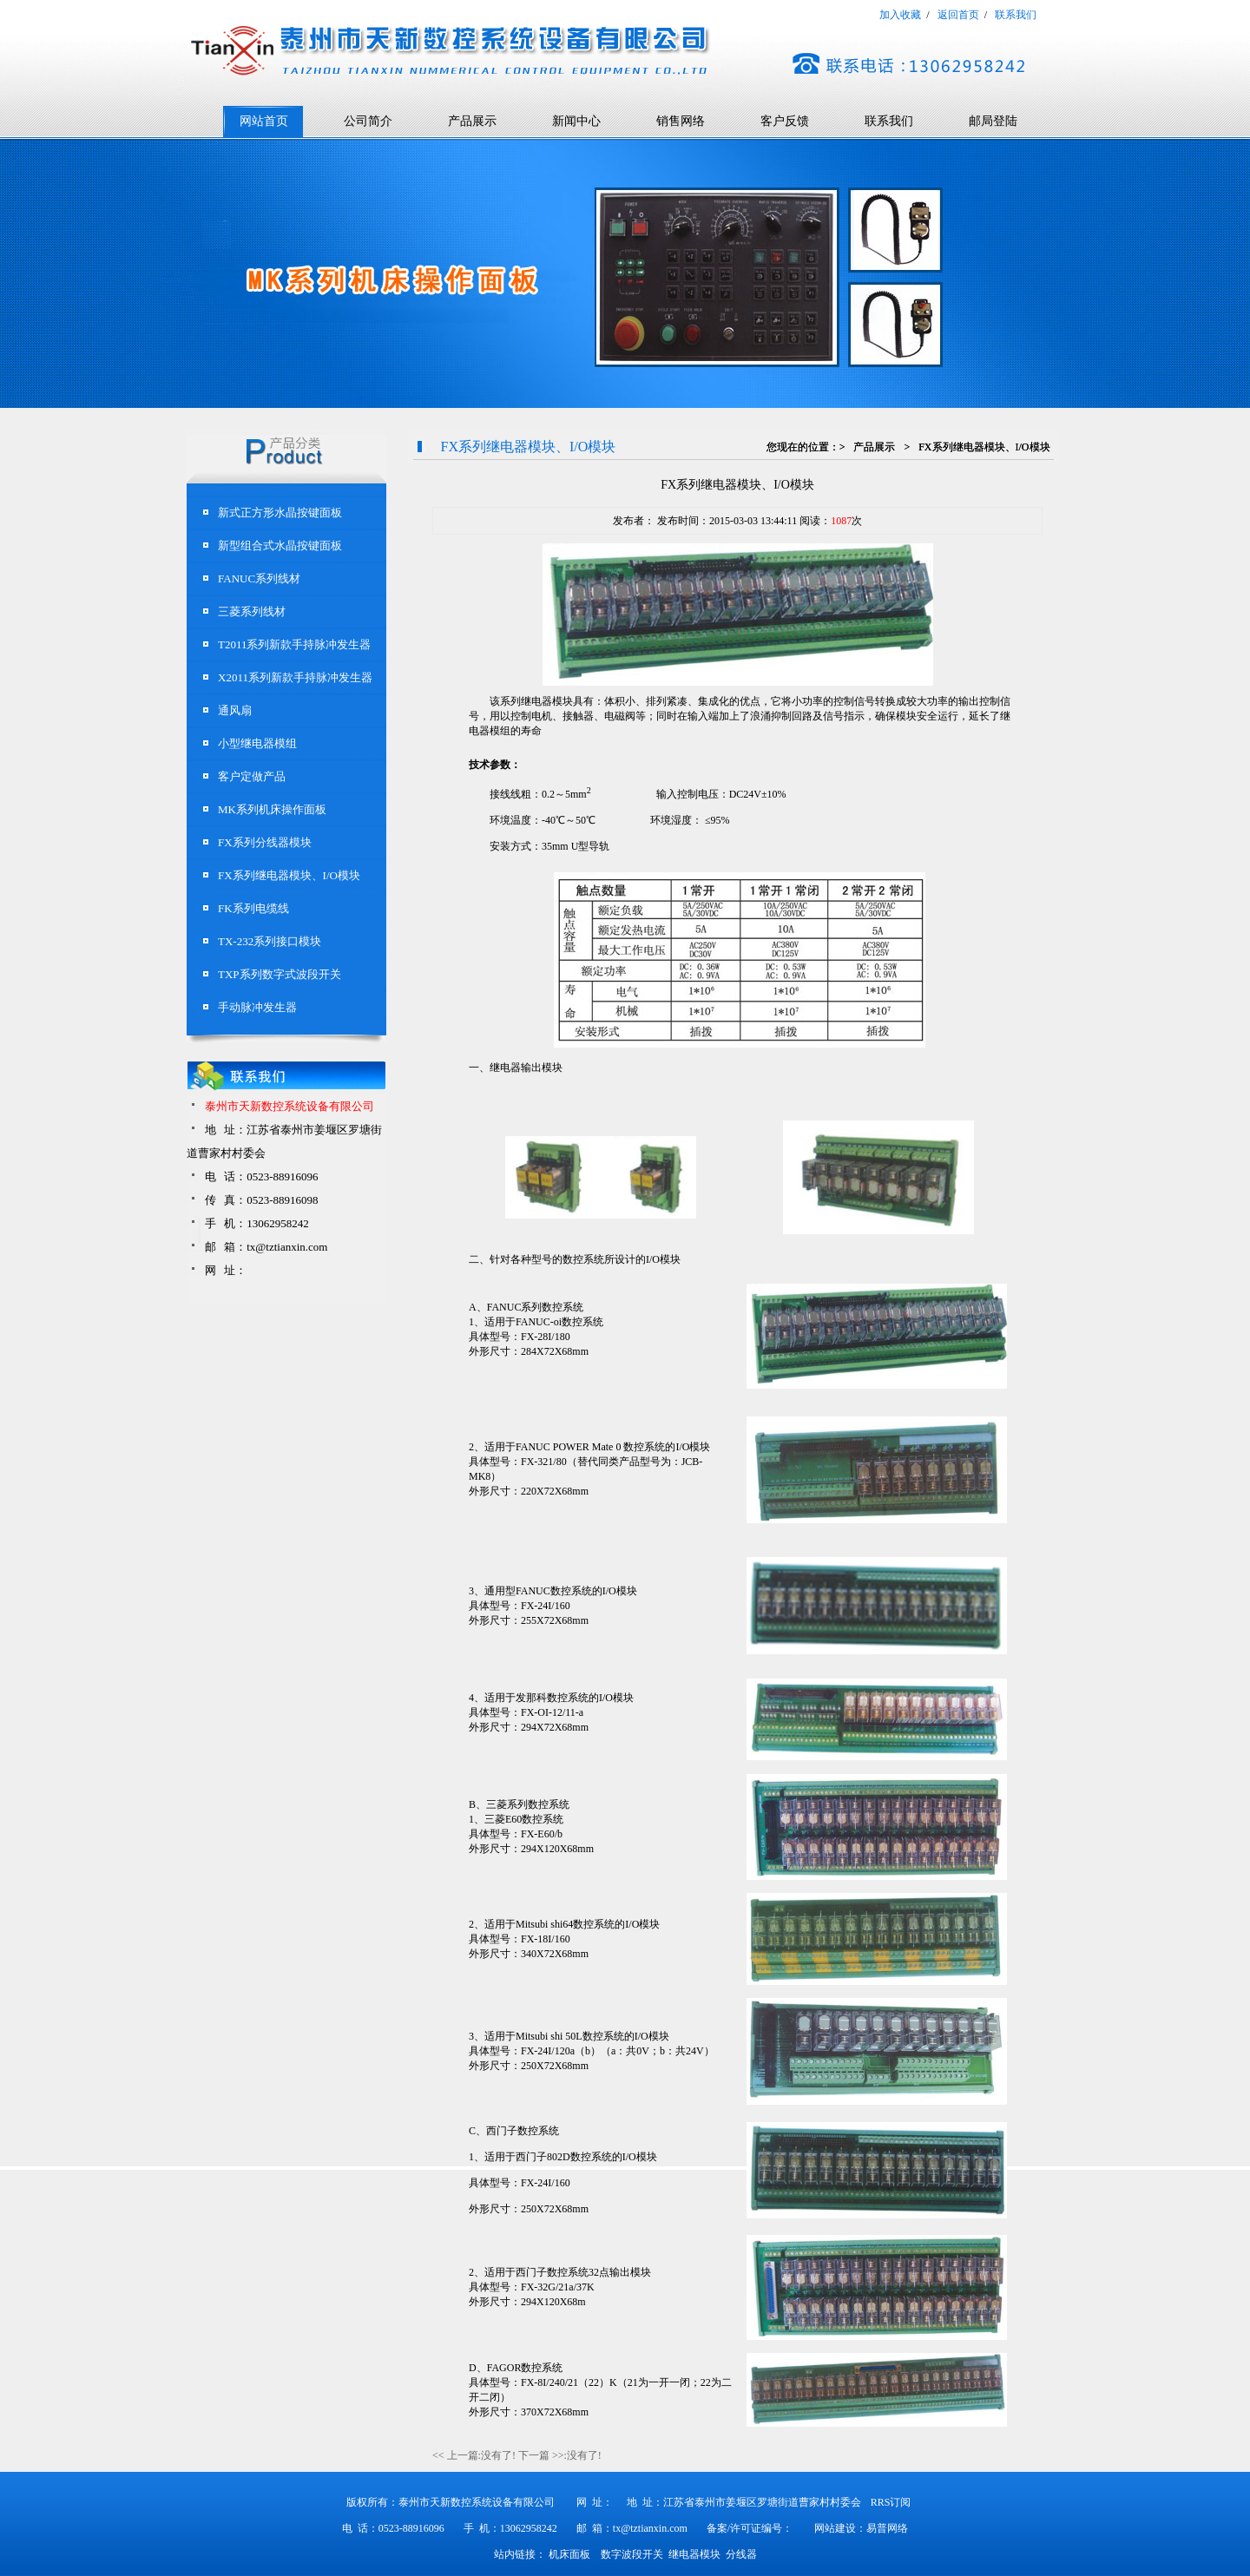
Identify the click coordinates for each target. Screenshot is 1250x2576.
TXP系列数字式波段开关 (279, 974)
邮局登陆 (993, 121)
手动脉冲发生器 (257, 1007)
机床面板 (569, 2554)
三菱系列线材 (252, 611)
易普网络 (887, 2528)
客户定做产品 (252, 776)
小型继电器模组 (257, 743)
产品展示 (472, 121)
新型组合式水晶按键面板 (280, 545)
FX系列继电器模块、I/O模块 (289, 875)
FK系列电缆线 (253, 908)
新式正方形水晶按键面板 (280, 512)
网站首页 (264, 121)
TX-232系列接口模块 (269, 941)
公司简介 (368, 121)
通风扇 (235, 710)
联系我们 (889, 121)
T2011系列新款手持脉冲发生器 (294, 644)
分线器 (741, 2554)
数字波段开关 (632, 2554)
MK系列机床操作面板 (272, 809)
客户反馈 (784, 121)
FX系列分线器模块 (265, 842)
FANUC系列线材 (259, 578)
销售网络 (680, 121)
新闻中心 (576, 121)
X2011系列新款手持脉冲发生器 (295, 677)
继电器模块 (694, 2554)
